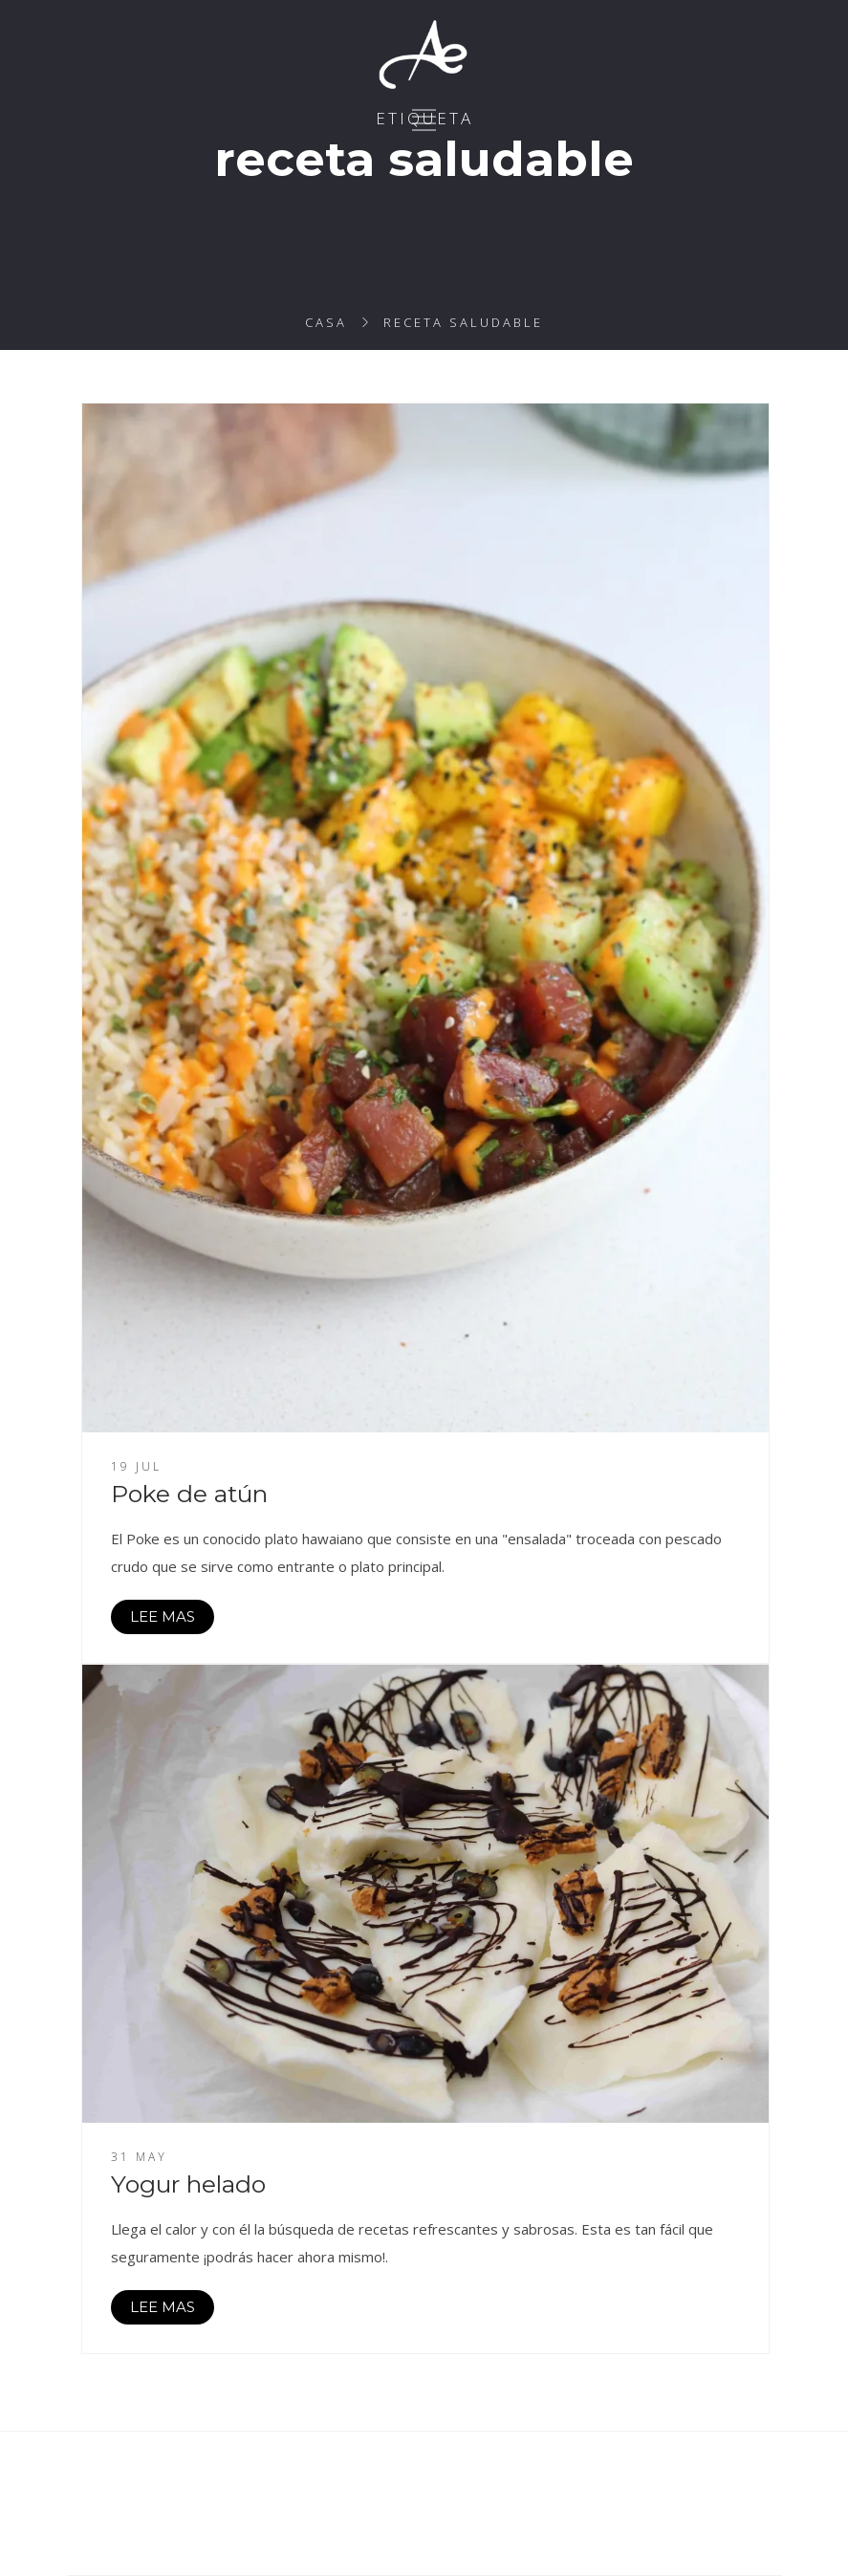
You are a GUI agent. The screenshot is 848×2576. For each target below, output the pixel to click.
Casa (326, 322)
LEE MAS (162, 1616)
